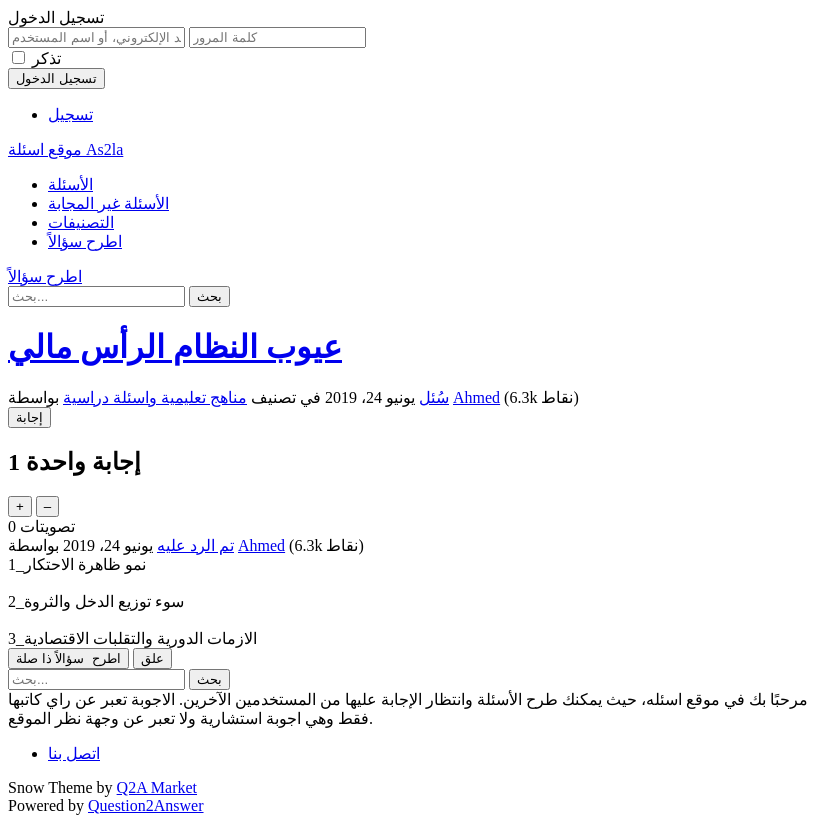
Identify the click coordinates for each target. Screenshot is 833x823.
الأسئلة (70, 184)
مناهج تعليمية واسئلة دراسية (155, 397)
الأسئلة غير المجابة (108, 203)
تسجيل (70, 114)
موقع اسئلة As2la (65, 149)
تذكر (46, 58)
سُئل (434, 397)
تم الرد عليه (195, 545)
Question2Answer (146, 805)
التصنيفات (81, 222)
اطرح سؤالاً (85, 241)
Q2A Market (157, 787)
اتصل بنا (74, 753)
